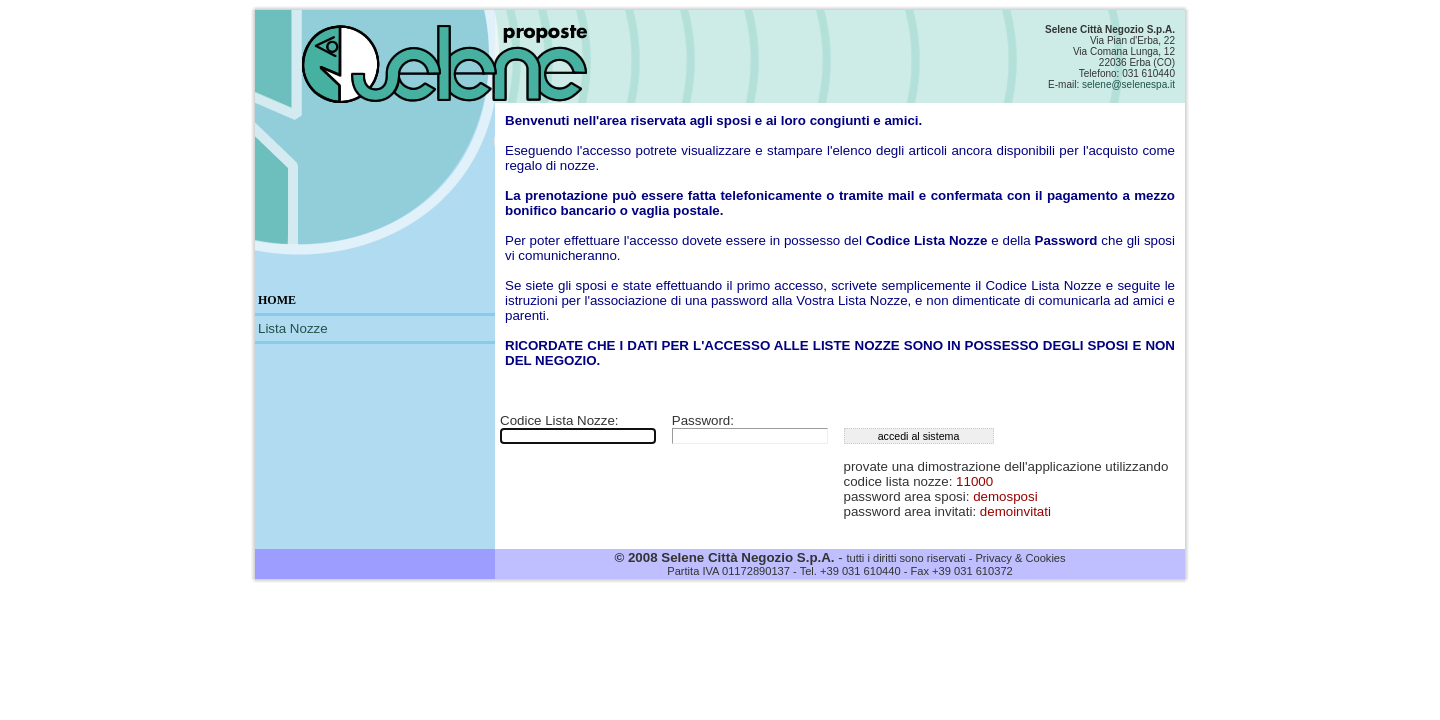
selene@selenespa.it (1128, 84)
